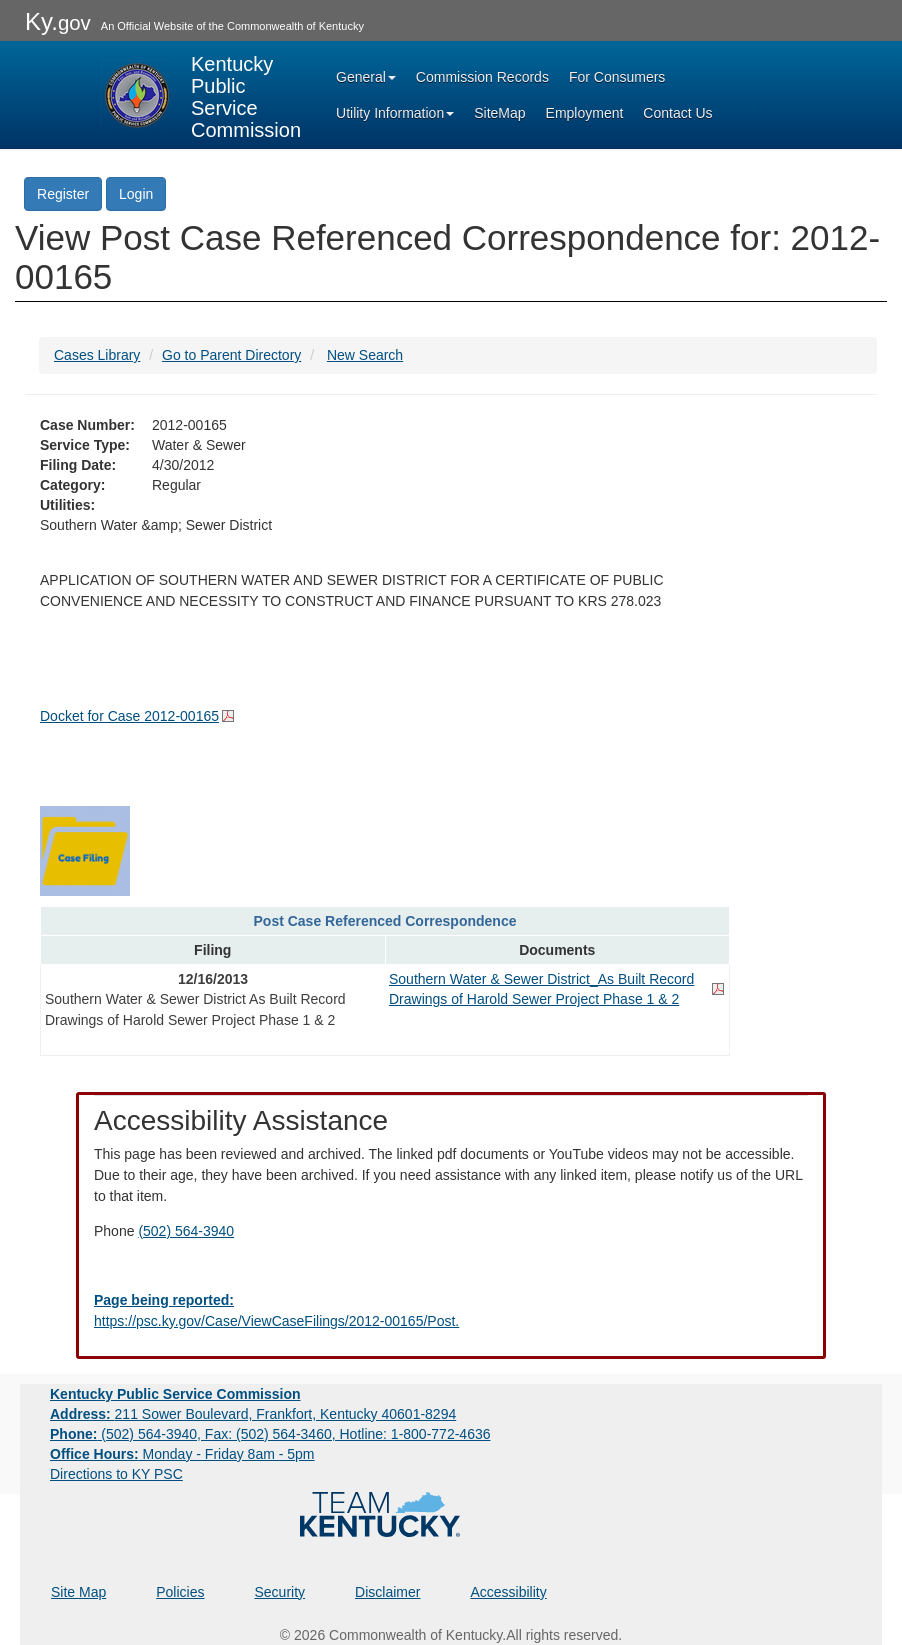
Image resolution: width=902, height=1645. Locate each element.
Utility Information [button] (395, 113)
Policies (180, 1592)
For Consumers (617, 77)
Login (136, 194)
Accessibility (508, 1592)
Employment (585, 113)
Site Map (78, 1592)
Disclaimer (387, 1592)
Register (63, 194)
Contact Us (677, 113)
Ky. (58, 21)
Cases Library (97, 355)
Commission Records (482, 77)
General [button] (366, 77)
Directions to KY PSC (116, 1474)
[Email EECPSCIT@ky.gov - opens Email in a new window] (451, 1311)
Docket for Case (129, 716)
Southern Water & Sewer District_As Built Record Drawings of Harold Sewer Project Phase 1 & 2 (541, 989)
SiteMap (499, 113)
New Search (365, 355)
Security (280, 1592)
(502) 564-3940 (186, 1231)
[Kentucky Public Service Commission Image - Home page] (201, 95)
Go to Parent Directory (231, 355)
